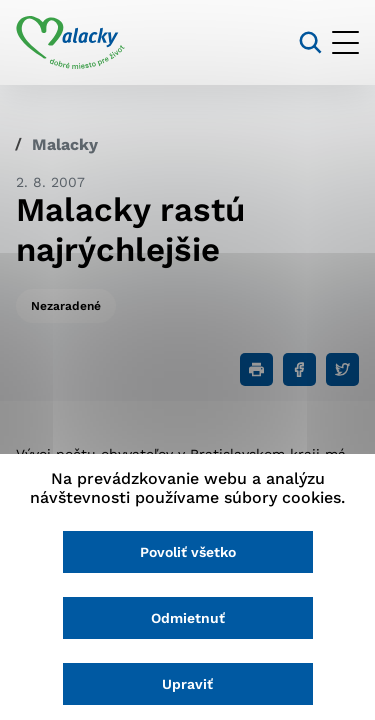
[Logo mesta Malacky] (70, 43)
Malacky (65, 144)
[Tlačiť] (256, 369)
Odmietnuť (188, 618)
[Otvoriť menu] (345, 42)
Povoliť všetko (188, 552)
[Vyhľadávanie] (310, 42)
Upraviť (187, 684)
